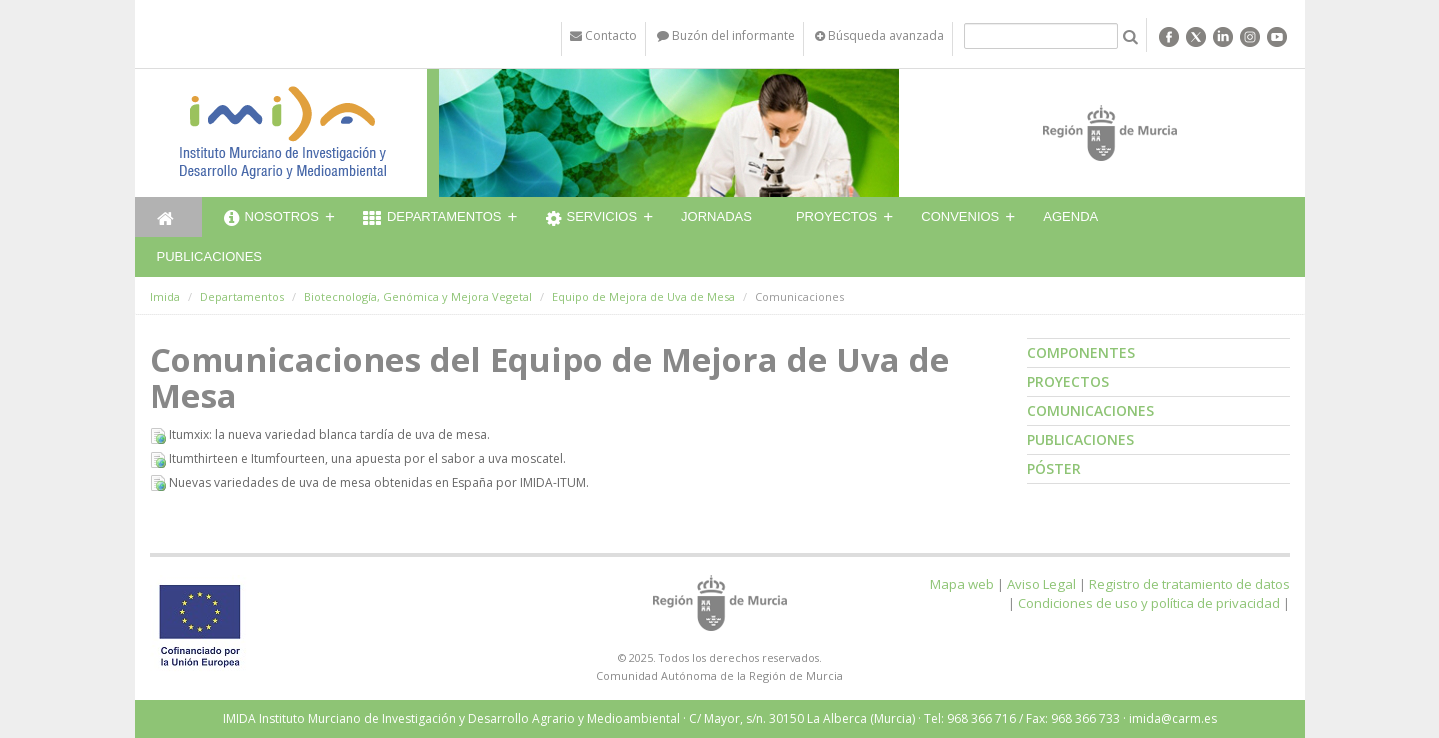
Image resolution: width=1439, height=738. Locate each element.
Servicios (592, 219)
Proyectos (836, 216)
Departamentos (432, 219)
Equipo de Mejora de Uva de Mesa (643, 296)
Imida (165, 296)
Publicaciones (209, 256)
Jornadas (716, 216)
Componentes (1081, 352)
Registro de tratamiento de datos (1189, 584)
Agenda (1070, 216)
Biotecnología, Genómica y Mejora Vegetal (418, 296)
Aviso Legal (1041, 584)
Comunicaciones (1090, 410)
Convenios (960, 216)
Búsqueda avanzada (879, 35)
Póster (1054, 468)
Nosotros (271, 219)
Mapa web (962, 584)
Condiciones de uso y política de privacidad (1149, 603)
